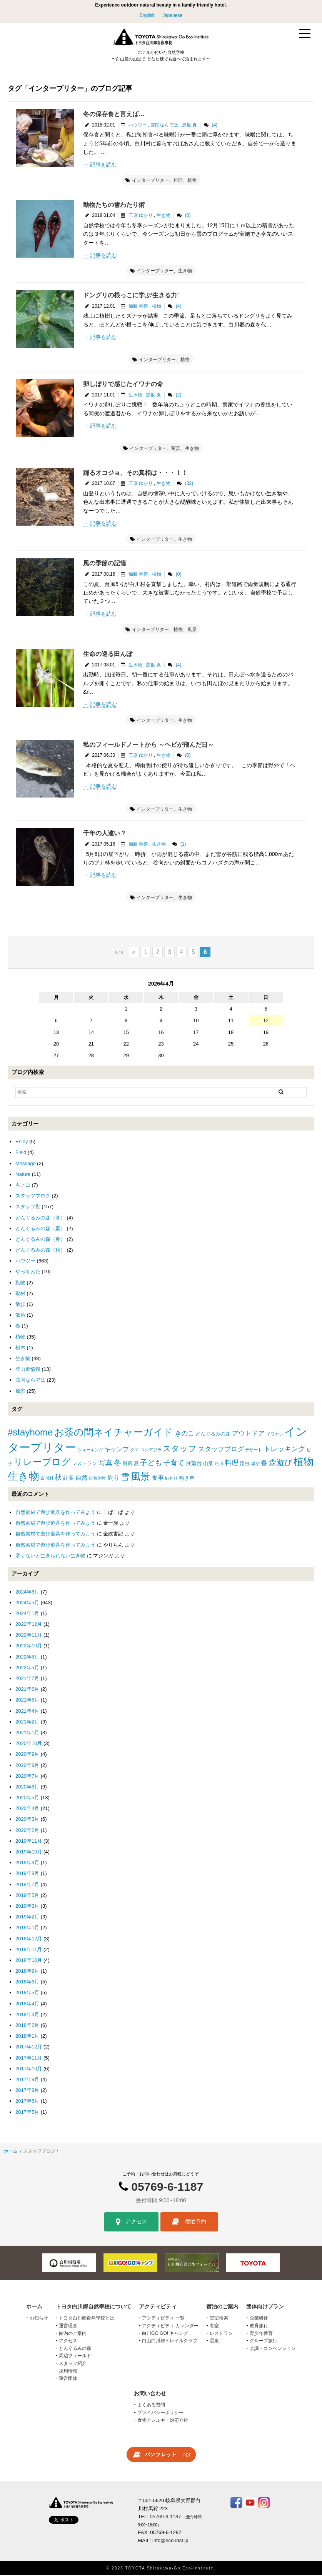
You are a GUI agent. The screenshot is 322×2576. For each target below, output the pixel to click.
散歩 (20, 1305)
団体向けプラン (265, 2307)
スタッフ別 (27, 1208)
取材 (20, 1294)
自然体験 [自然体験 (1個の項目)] (97, 1479)
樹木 (20, 1348)
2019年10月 (28, 1853)
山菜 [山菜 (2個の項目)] (208, 1464)
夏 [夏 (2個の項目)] (136, 1464)
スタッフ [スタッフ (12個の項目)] (180, 1449)
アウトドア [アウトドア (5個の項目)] (248, 1434)
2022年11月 (28, 1636)
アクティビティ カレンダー (170, 2327)
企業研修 (259, 2319)
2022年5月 (27, 1668)
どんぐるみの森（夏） (40, 1229)
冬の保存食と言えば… (114, 115)
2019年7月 (27, 1885)
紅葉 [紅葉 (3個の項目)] (68, 1479)
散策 (20, 1316)
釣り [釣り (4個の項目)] (113, 1478)
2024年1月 (27, 1614)
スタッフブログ (32, 1197)
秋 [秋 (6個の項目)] (58, 1478)
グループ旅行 (263, 2342)
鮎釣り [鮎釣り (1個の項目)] (171, 1479)
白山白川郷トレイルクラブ (169, 2342)
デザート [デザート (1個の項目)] (253, 1451)
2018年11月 (28, 1950)
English (147, 15)
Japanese (172, 15)
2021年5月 (27, 1701)
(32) (189, 484)
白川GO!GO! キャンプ (165, 2334)
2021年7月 (27, 1679)
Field (20, 1153)
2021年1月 (27, 1733)
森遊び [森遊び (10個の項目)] (280, 1463)
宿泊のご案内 (222, 2307)
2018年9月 (27, 1972)
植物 (192, 181)
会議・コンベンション (273, 2349)
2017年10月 (28, 2069)
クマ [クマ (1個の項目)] (134, 1451)
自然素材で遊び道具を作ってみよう (55, 1513)
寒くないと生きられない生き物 (50, 1556)
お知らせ (39, 2319)
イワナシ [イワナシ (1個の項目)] (274, 1435)
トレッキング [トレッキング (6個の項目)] (284, 1450)
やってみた (27, 1273)
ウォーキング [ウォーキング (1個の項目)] (90, 1451)
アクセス (131, 2223)
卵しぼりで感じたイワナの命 (123, 385)
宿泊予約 (189, 2223)
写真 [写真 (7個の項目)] (105, 1464)
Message (25, 1164)
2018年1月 (27, 2037)
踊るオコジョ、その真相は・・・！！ (135, 473)
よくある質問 (151, 2406)
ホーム (11, 2152)
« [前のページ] (134, 953)
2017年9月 (27, 2080)
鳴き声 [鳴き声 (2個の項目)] (186, 1479)
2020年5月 (27, 1799)
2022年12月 (28, 1625)
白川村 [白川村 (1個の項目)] (47, 1479)
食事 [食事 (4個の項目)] (158, 1478)
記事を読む (103, 165)
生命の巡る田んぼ (107, 654)
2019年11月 (28, 1842)
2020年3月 (27, 1820)
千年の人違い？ (104, 834)
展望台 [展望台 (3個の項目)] (194, 1464)
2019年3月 (27, 1907)
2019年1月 (27, 1929)
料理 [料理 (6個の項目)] (232, 1464)
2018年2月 (27, 2026)
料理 (178, 181)
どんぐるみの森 (75, 2349)
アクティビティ (158, 2307)
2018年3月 (27, 2015)
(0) (188, 216)
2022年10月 (28, 1647)
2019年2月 (27, 1918)
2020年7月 (27, 1777)
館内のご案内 (73, 2334)
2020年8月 (27, 1766)
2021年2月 (27, 1722)
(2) (179, 395)
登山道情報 (27, 1370)
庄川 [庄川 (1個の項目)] (219, 1464)
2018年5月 (27, 1994)
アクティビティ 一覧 (163, 2319)
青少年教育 (261, 2334)
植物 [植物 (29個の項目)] (304, 1462)
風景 (192, 630)
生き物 (163, 216)
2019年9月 (27, 1864)
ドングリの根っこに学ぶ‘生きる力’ (131, 296)
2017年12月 (28, 2048)
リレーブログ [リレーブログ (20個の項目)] (42, 1463)
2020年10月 (28, 1744)
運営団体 (68, 2379)
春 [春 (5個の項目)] (264, 1464)
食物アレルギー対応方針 (162, 2421)
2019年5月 (27, 1896)
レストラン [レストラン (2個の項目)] (84, 1464)
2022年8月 (27, 1657)
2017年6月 (27, 2102)
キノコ (22, 1186)
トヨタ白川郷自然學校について (93, 2307)
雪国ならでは (164, 125)
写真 (175, 449)
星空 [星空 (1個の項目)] (255, 1464)
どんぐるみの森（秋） (40, 1251)
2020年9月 (27, 1755)
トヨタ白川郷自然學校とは (86, 2319)
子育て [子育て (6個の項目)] (174, 1464)
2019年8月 (27, 1874)
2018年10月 (28, 1961)
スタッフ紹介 (73, 2364)
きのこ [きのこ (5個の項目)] (184, 1434)
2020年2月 (27, 1831)
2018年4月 (27, 2004)
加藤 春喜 (138, 307)
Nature (22, 1175)
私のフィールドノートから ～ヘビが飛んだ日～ (148, 745)
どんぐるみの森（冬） (40, 1218)
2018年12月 (28, 1939)
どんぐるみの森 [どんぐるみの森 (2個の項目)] (212, 1435)
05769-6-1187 (167, 2187)
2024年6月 (27, 1592)
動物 (20, 1283)
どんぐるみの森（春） (40, 1240)
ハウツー (137, 125)
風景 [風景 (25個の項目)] (140, 1477)
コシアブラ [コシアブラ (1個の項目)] (151, 1451)
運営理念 (68, 2327)
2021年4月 (27, 1712)
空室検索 (219, 2319)
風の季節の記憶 (104, 564)
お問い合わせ (150, 2394)
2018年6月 (27, 1983)
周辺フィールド (75, 2357)
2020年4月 (27, 1809)
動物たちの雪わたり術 (114, 205)
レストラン (221, 2334)
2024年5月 (27, 1603)
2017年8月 (27, 2091)
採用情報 (68, 2372)
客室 (214, 2327)
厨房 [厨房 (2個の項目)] (127, 1464)
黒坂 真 (189, 125)
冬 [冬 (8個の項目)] (117, 1464)
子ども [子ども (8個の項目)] (151, 1464)
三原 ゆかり (140, 216)
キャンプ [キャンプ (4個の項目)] (116, 1450)
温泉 (214, 2342)
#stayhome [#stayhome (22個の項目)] (30, 1433)
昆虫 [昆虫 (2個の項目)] (245, 1464)
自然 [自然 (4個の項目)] (81, 1478)
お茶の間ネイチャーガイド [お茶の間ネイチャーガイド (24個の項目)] (113, 1433)
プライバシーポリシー (160, 2413)
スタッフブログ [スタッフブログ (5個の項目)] (221, 1450)
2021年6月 (27, 1690)
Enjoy (21, 1143)
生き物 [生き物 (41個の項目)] (23, 1477)
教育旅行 (259, 2327)
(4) (214, 125)
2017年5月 (27, 2113)
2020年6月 (27, 1787)
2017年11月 (28, 2058)
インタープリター (150, 181)
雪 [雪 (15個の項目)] (125, 1478)
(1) (183, 845)
